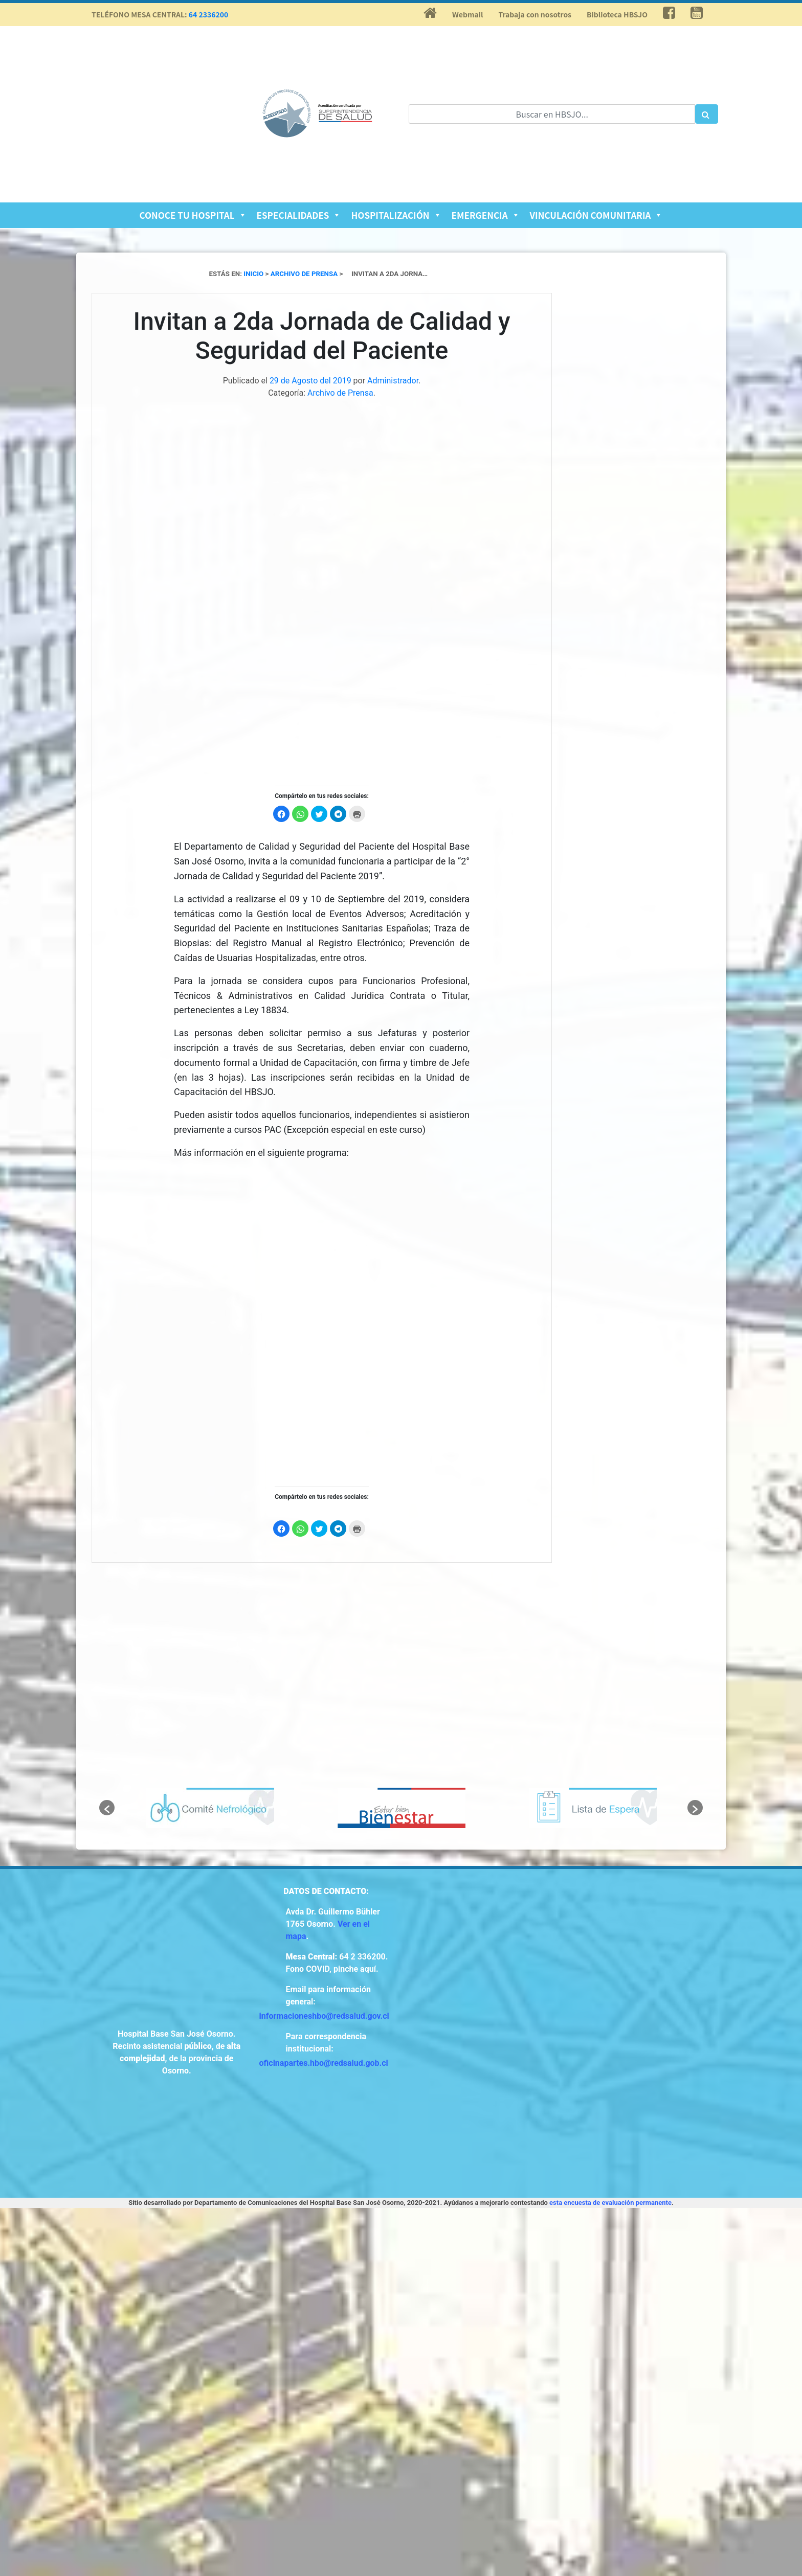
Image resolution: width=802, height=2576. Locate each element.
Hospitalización (396, 215)
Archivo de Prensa (340, 393)
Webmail (467, 14)
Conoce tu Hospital (193, 215)
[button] (107, 1807)
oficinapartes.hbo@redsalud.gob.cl (323, 2063)
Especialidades (299, 215)
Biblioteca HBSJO (617, 14)
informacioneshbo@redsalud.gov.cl (324, 2016)
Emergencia (486, 215)
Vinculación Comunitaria (596, 215)
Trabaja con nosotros (534, 14)
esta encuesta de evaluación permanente (610, 2202)
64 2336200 (209, 14)
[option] (210, 1808)
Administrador (392, 380)
